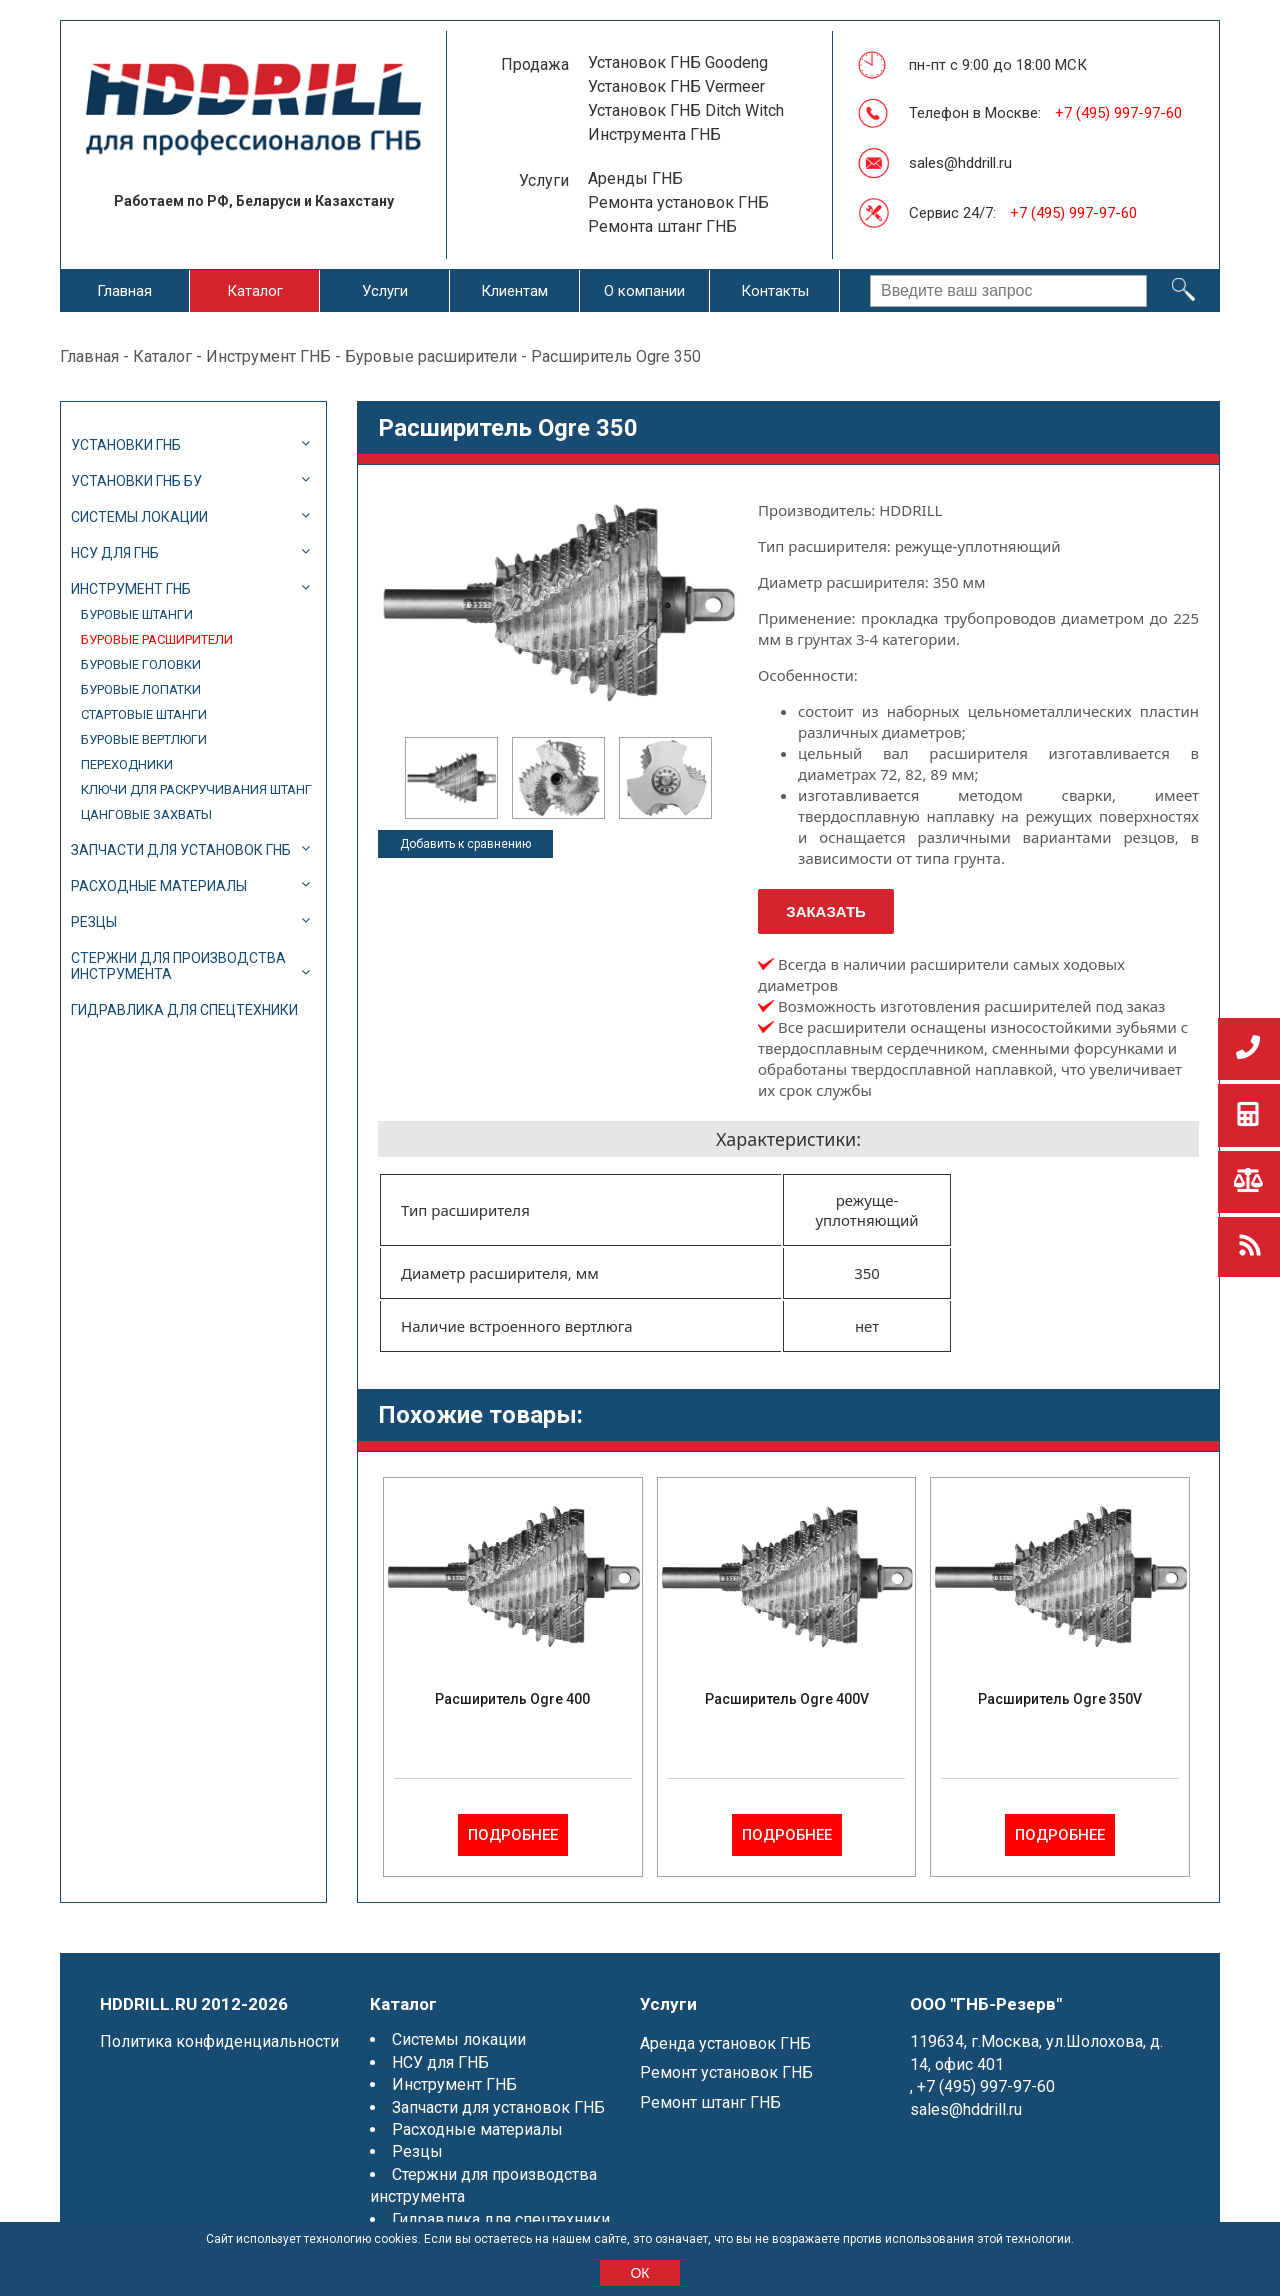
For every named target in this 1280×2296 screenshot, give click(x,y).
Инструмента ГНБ (654, 134)
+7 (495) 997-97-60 (1118, 113)
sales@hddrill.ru (960, 163)
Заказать (826, 911)
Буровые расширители (431, 356)
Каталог (255, 291)
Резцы (94, 922)
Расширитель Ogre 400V (787, 1699)
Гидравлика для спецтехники (184, 1010)
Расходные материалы (159, 886)
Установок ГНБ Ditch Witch (686, 110)
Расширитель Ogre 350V (1060, 1699)
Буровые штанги (137, 614)
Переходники (127, 764)
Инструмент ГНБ (268, 356)
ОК (639, 2273)
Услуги (385, 291)
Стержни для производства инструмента (178, 966)
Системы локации (139, 517)
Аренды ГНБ (635, 178)
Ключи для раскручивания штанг (196, 789)
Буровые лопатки (141, 689)
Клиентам (514, 291)
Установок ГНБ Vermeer (676, 86)
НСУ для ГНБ (115, 553)
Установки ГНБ (126, 445)
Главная (124, 291)
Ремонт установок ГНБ (726, 2072)
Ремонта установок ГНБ (678, 202)
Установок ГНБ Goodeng (678, 62)
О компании (644, 291)
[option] (451, 778)
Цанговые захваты (146, 814)
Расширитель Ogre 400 (512, 1699)
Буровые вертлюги (144, 739)
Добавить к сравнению (465, 844)
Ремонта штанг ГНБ (662, 226)
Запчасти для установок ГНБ (181, 850)
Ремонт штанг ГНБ (710, 2102)
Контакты (775, 291)
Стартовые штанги (144, 714)
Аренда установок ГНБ (725, 2043)
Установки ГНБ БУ (136, 481)
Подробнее (513, 1835)
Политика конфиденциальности (219, 2041)
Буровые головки (141, 664)
